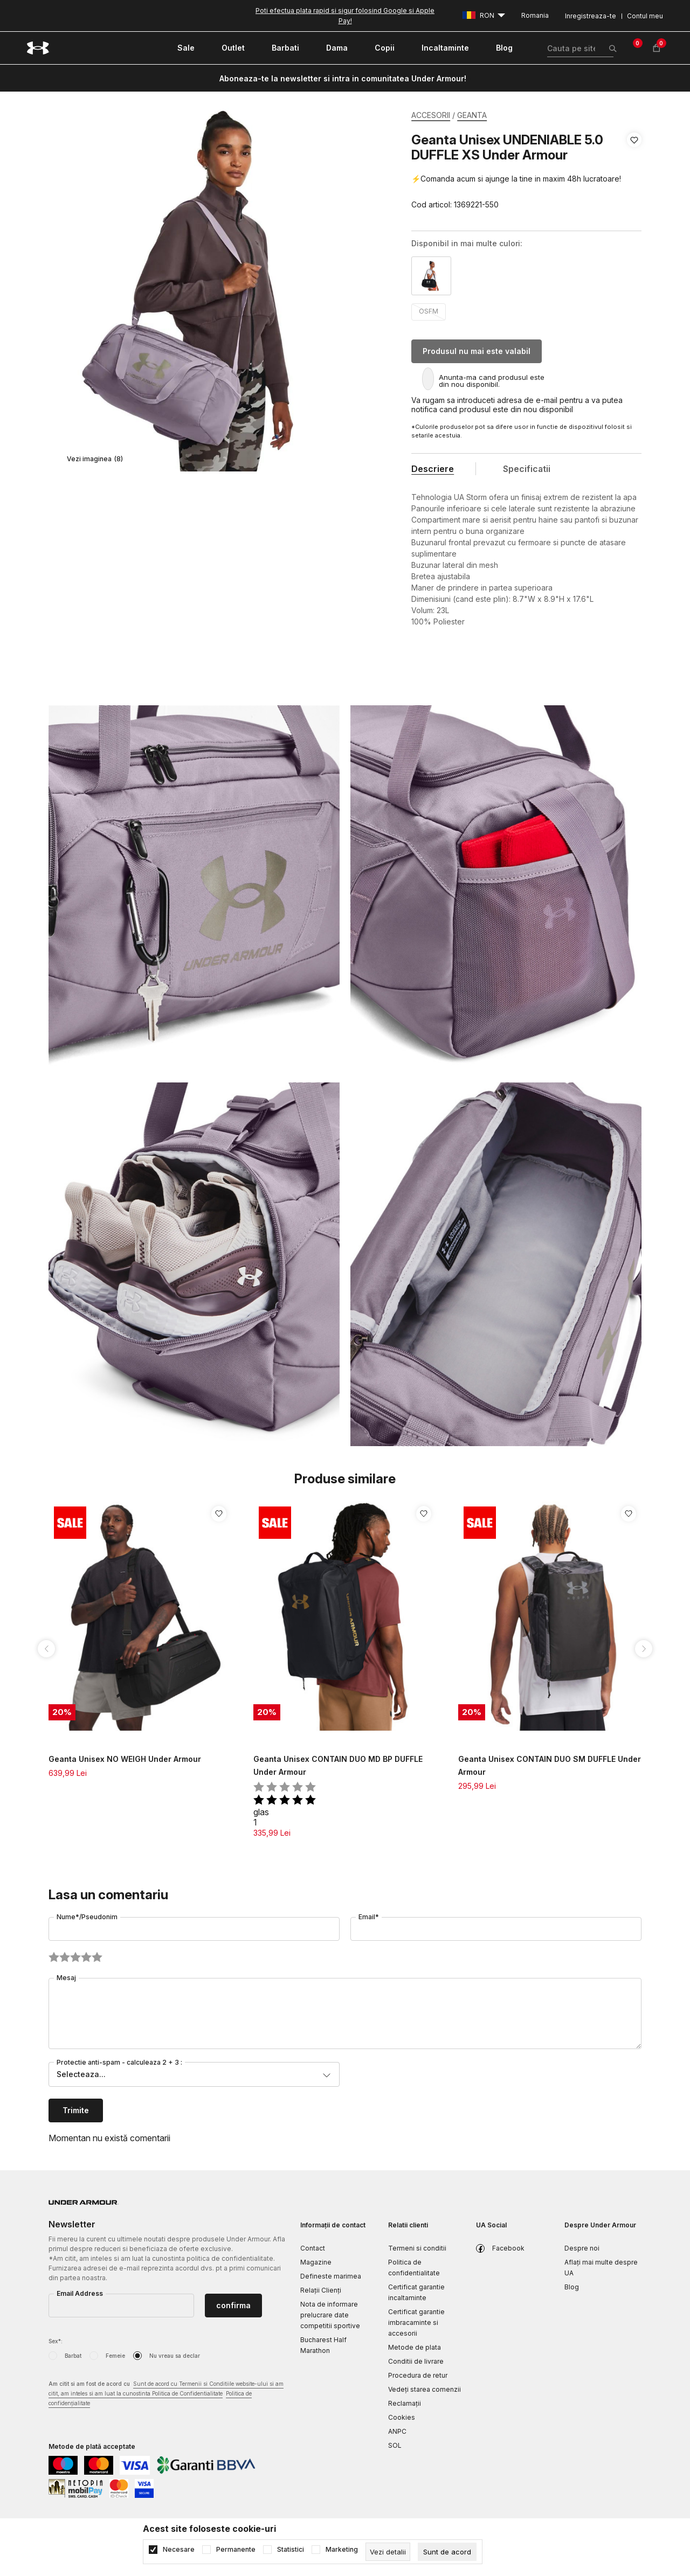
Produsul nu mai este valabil (476, 351)
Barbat (73, 2355)
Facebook (508, 2248)
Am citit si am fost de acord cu (166, 2394)
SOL (395, 2445)
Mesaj (66, 1978)
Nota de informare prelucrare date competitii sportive (330, 2315)
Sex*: (56, 2341)
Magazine (316, 2262)
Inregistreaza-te (590, 16)
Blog (571, 2287)
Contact (312, 2248)
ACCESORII (430, 115)
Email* (368, 1917)
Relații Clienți (320, 2290)
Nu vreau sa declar (174, 2355)
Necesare (179, 2549)
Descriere (432, 468)
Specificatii (526, 468)
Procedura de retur (417, 2375)
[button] (634, 172)
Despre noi (581, 2248)
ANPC (397, 2431)
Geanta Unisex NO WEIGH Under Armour (125, 1758)
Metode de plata (414, 2347)
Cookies (401, 2417)
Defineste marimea (330, 2276)
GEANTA (472, 115)
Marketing (342, 2549)
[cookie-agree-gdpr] (447, 2552)
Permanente (236, 2549)
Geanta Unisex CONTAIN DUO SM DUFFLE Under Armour (549, 1765)
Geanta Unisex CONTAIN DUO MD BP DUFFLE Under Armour (338, 1765)
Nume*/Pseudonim (87, 1917)
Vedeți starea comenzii (424, 2389)
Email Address (80, 2293)
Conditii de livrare (416, 2361)
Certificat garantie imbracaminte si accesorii (416, 2322)
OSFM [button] (428, 311)
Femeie (115, 2355)
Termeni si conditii (417, 2248)
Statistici (290, 2549)
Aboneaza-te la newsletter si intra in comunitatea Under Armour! (342, 78)
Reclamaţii (404, 2403)
